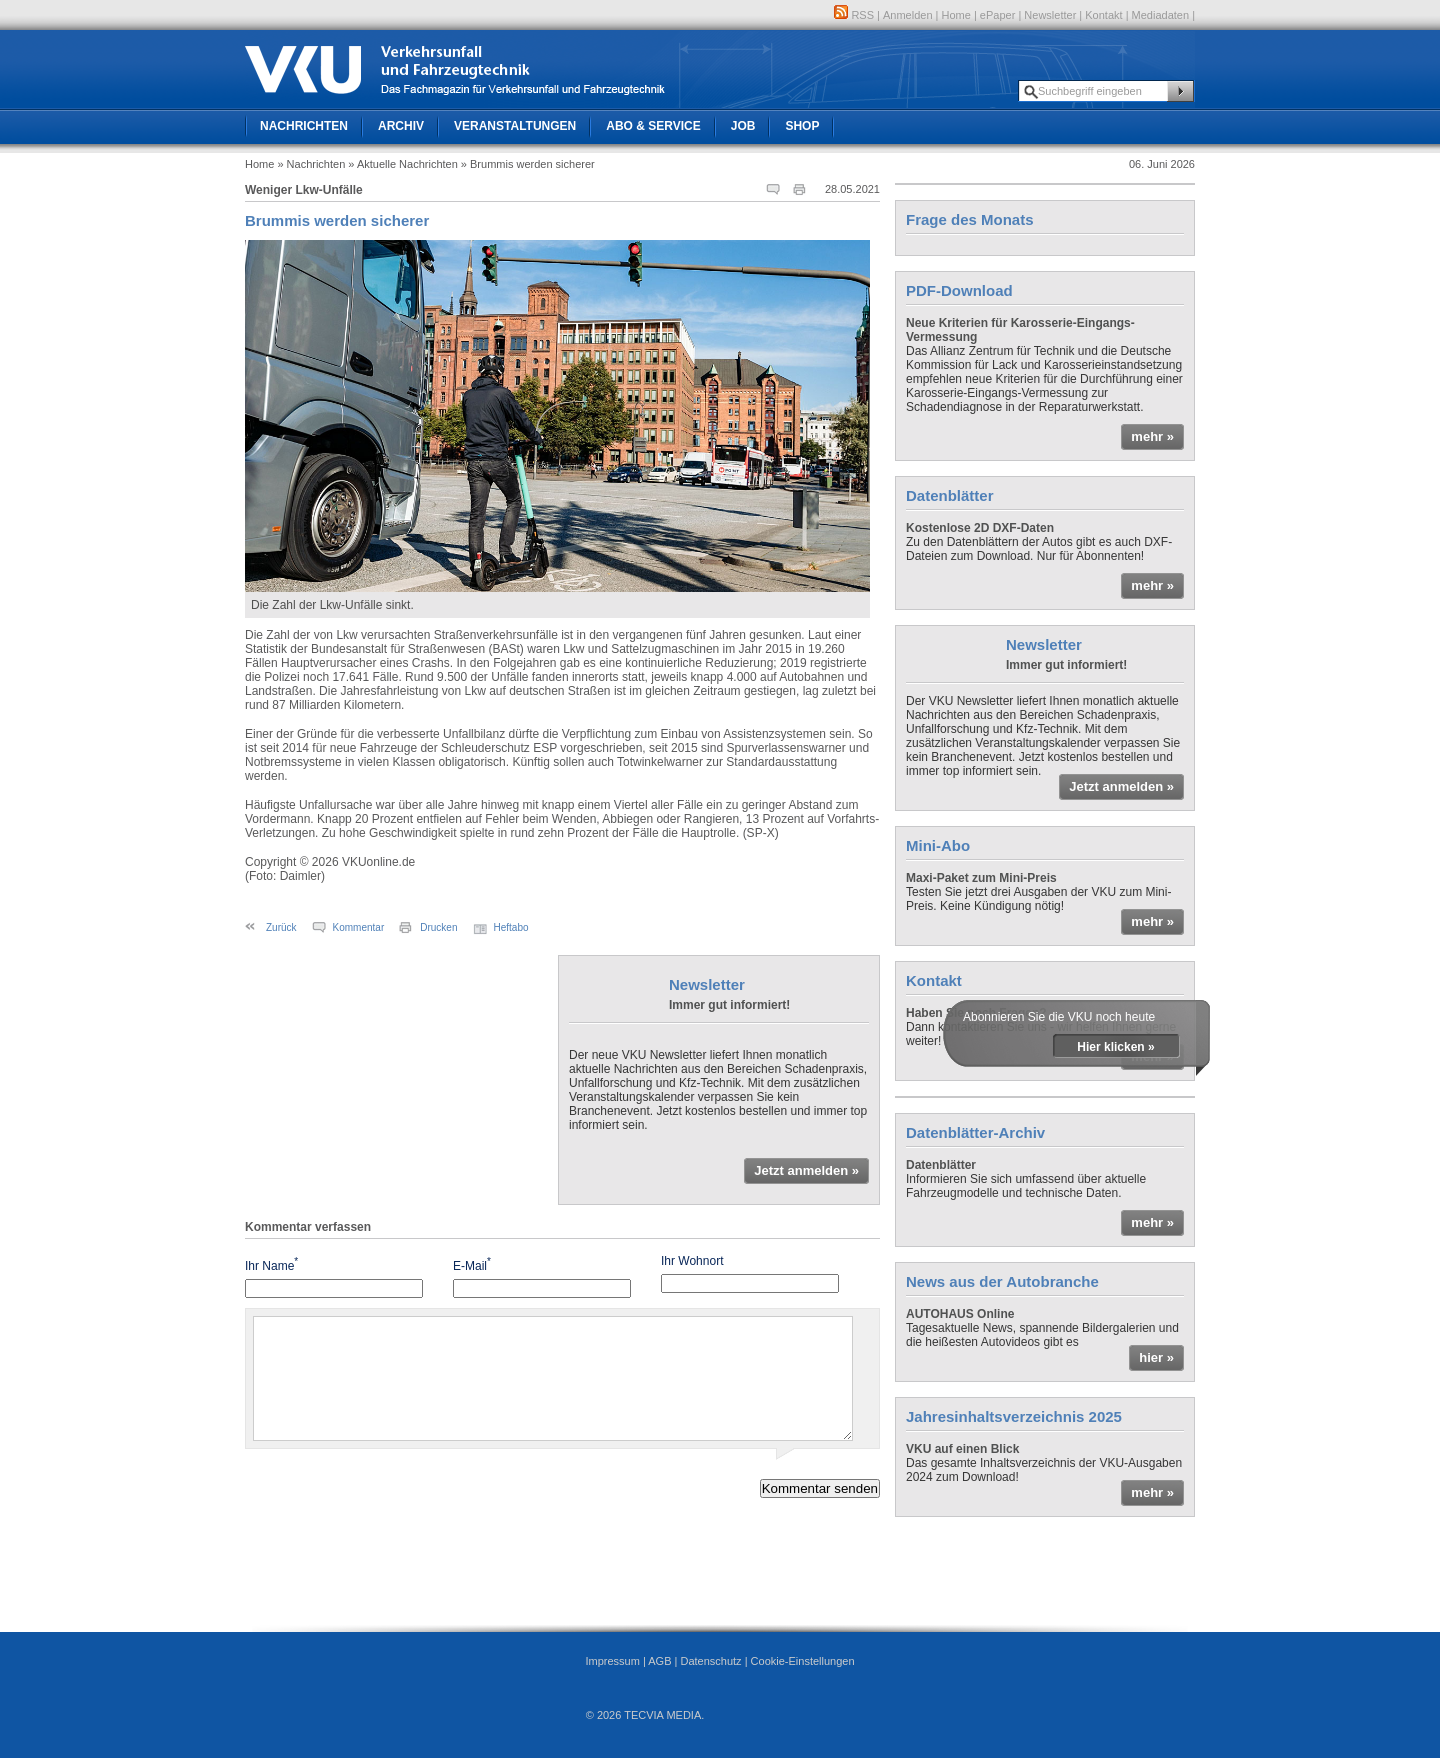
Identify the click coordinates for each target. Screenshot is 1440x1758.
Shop (802, 126)
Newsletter (1050, 15)
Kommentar (359, 927)
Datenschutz (710, 1661)
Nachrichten (304, 126)
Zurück (281, 927)
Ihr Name (271, 1264)
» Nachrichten (311, 164)
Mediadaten (1161, 15)
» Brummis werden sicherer (528, 164)
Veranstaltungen (515, 126)
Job (743, 126)
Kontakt (1103, 15)
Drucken (438, 927)
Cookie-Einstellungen (803, 1661)
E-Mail (472, 1264)
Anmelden (908, 15)
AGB (659, 1661)
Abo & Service (653, 126)
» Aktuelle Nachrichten (402, 164)
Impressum (612, 1661)
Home (956, 15)
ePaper (997, 15)
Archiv (401, 126)
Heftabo (511, 927)
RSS (854, 15)
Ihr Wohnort (692, 1261)
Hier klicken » (1115, 1047)
